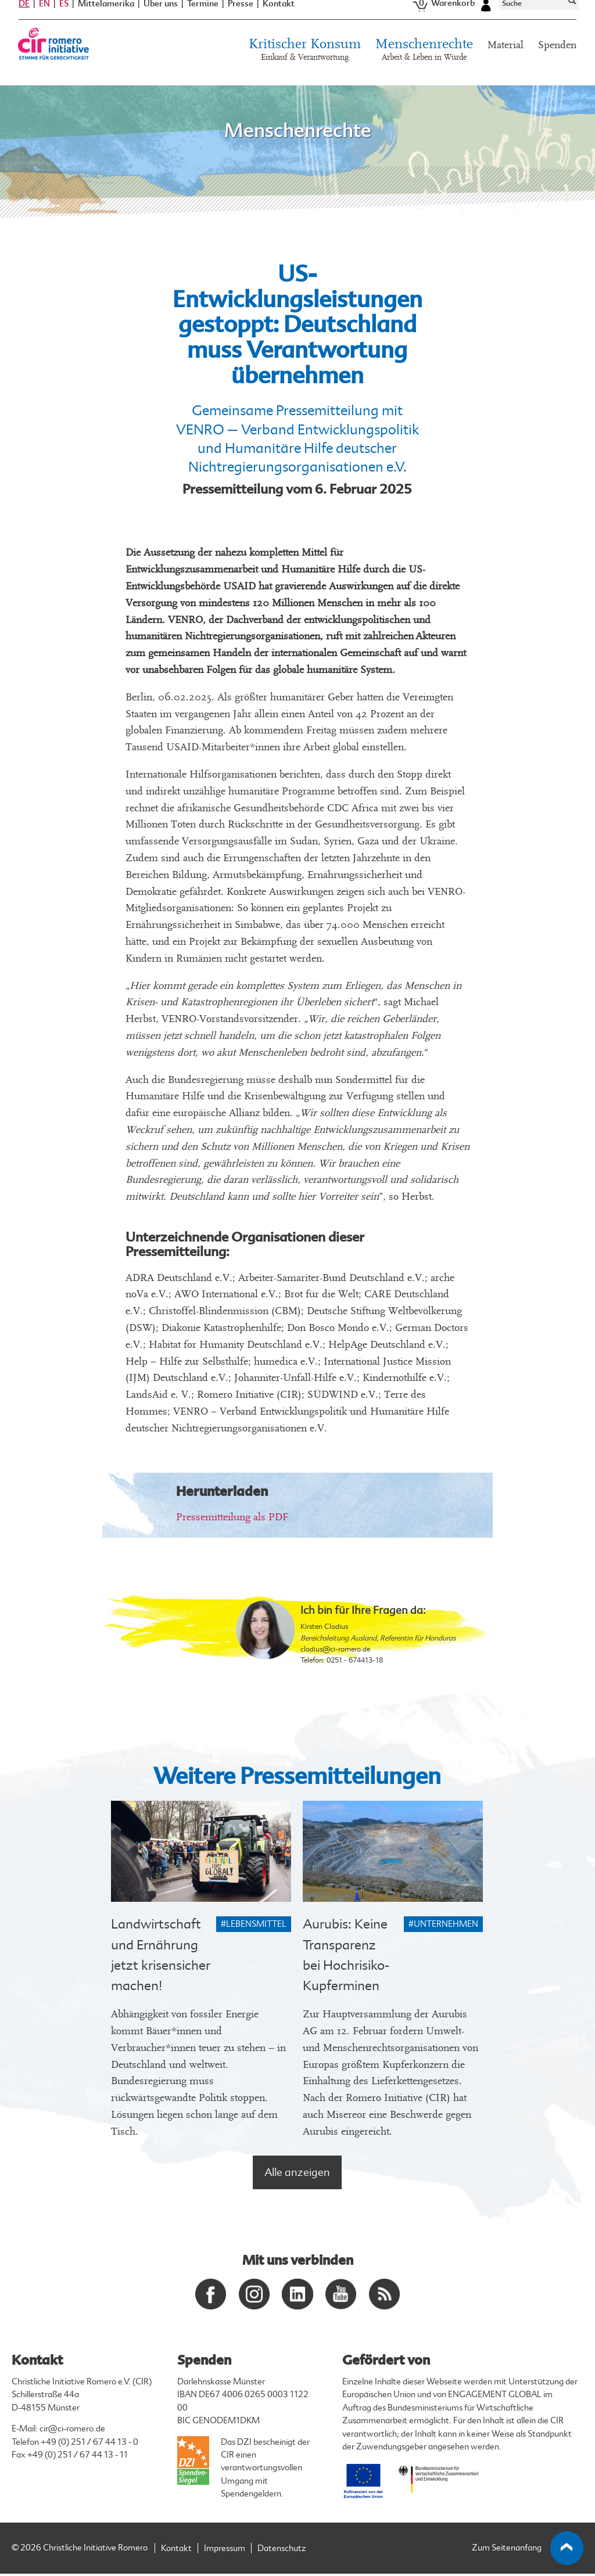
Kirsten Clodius (324, 1626)
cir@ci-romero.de (72, 2432)
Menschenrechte (424, 63)
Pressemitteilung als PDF (232, 1517)
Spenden (557, 58)
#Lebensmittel (253, 1924)
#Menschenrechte (85, 92)
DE (24, 16)
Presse (240, 16)
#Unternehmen (443, 1924)
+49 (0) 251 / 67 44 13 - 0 (89, 2444)
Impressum (224, 2551)
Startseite (34, 92)
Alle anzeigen (297, 2172)
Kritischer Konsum (305, 63)
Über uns (161, 16)
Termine (202, 16)
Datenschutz (281, 2551)
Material (506, 58)
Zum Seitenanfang (528, 2551)
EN (44, 16)
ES (64, 16)
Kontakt (279, 16)
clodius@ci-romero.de (335, 1649)
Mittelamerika (106, 16)
